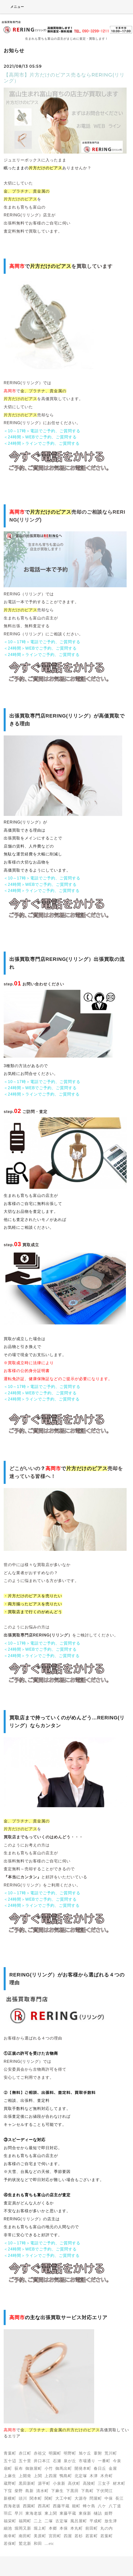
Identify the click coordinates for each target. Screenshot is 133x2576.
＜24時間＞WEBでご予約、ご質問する (40, 437)
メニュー (14, 7)
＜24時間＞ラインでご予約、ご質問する (42, 443)
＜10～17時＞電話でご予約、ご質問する (42, 431)
